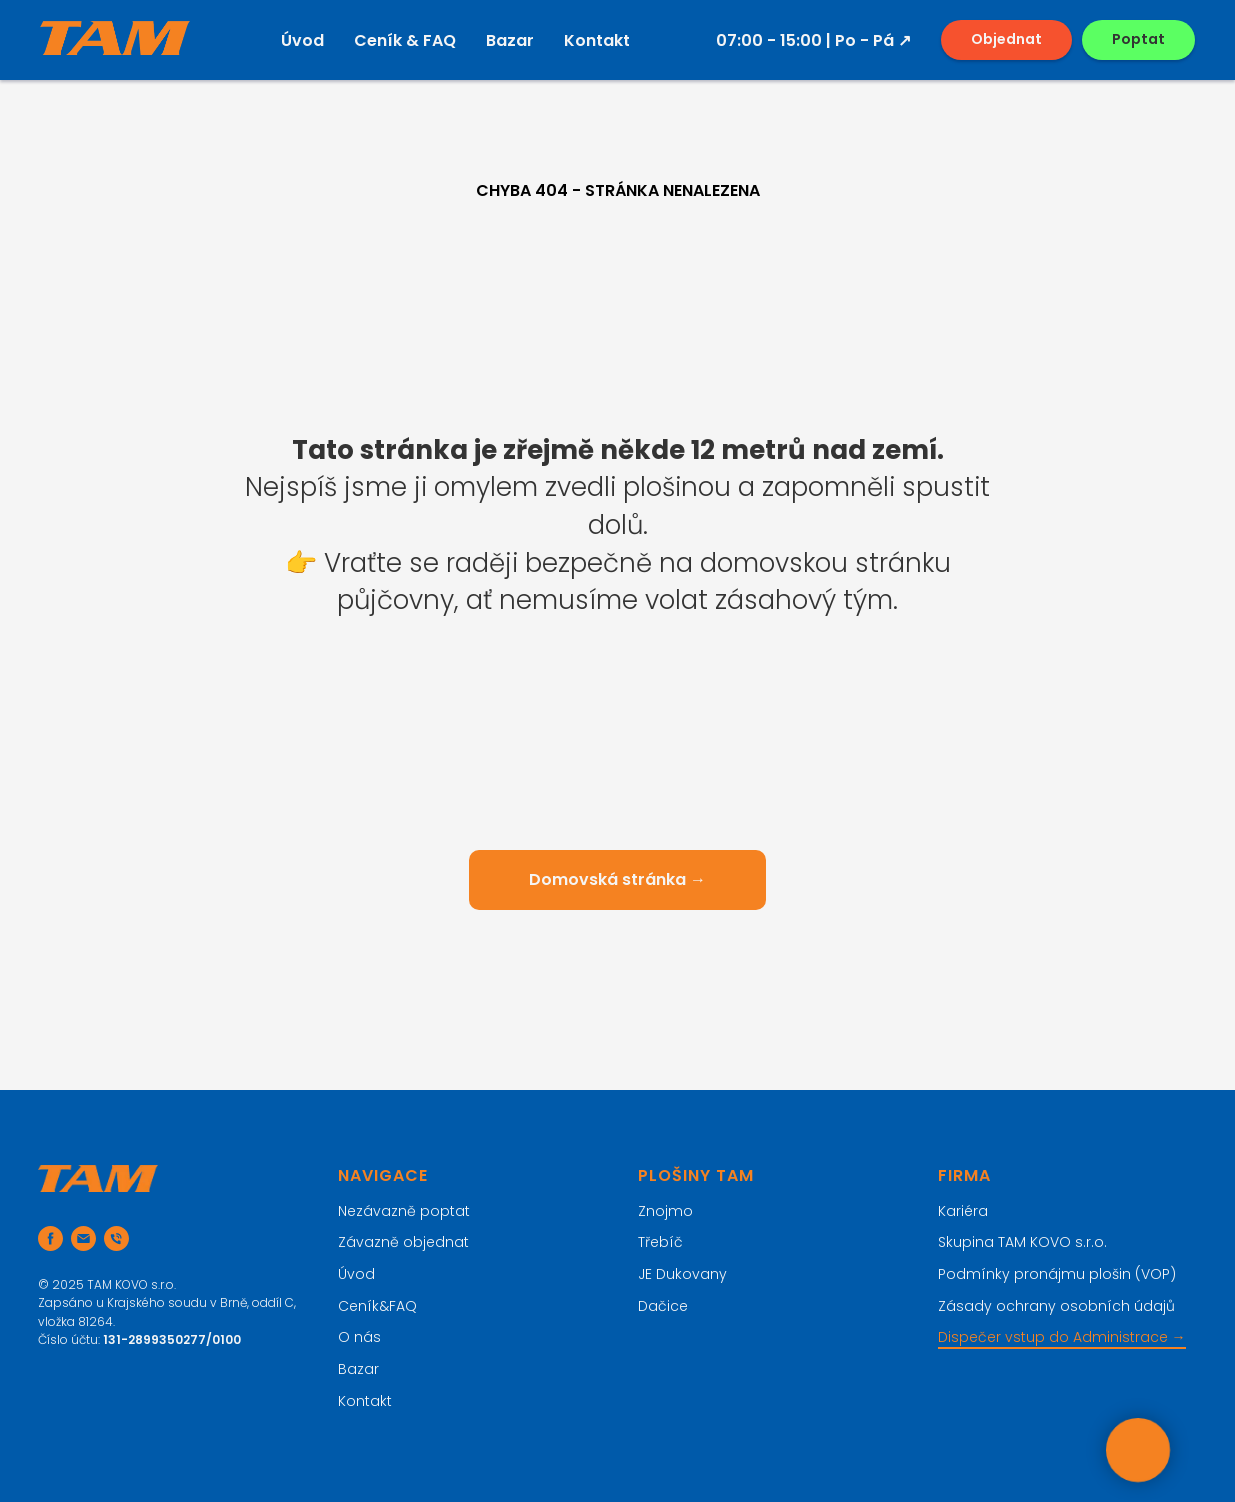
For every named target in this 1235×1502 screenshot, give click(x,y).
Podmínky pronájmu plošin (1034, 1274)
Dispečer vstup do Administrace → (1062, 1337)
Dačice (663, 1306)
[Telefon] (116, 1238)
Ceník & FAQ (405, 40)
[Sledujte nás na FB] (50, 1238)
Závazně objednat (403, 1242)
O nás (359, 1337)
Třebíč (660, 1242)
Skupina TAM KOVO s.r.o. (1022, 1242)
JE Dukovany (682, 1274)
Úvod (302, 40)
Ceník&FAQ (377, 1306)
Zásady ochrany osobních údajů (1056, 1306)
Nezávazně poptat (404, 1211)
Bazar (510, 40)
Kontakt (597, 40)
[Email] (83, 1238)
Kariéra (963, 1211)
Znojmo (665, 1211)
